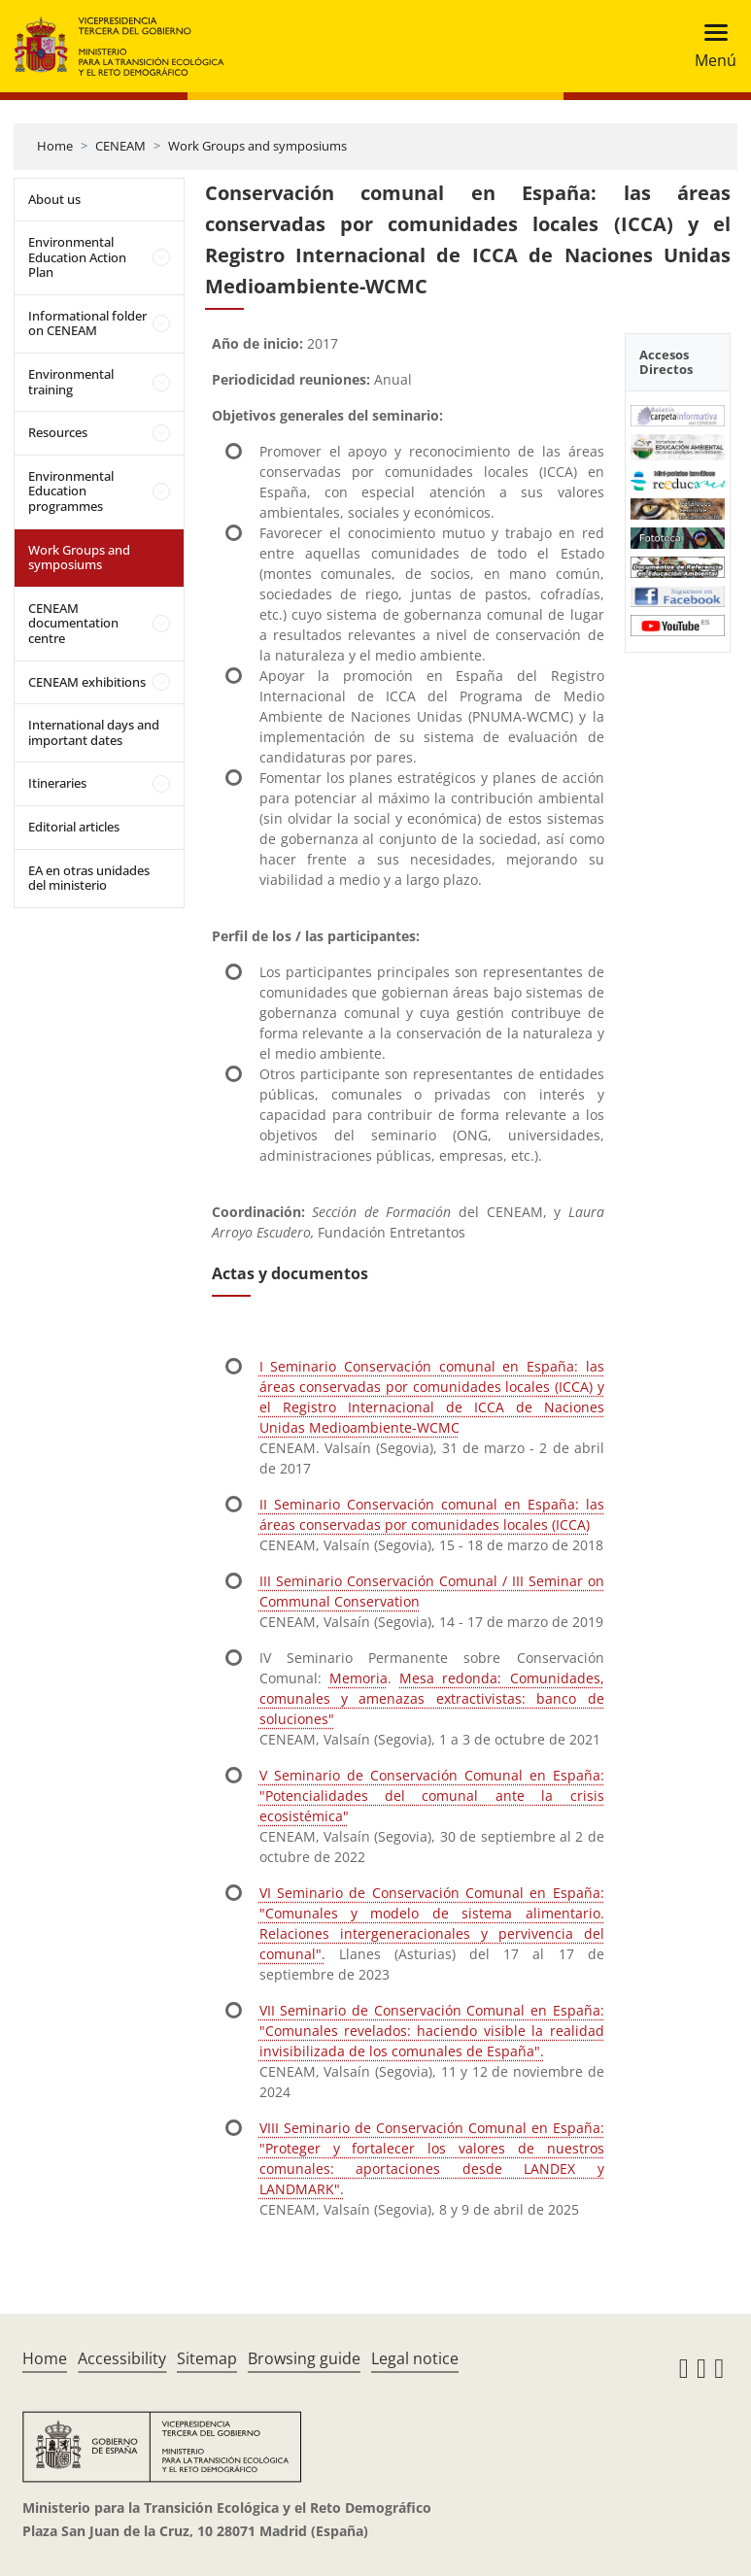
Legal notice (415, 2358)
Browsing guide (304, 2358)
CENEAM (120, 145)
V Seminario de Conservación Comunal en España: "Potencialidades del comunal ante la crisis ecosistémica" (431, 1795)
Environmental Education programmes (71, 491)
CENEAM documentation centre (73, 623)
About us (54, 199)
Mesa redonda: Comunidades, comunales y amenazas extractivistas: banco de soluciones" (431, 1698)
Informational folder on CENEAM (87, 323)
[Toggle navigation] (709, 46)
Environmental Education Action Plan (77, 257)
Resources (57, 432)
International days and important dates (93, 732)
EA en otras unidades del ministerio (89, 878)
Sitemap (207, 2358)
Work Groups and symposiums (257, 145)
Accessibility (122, 2358)
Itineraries (57, 783)
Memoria (358, 1678)
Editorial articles (73, 826)
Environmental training (71, 381)
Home (55, 145)
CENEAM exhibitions (87, 682)
